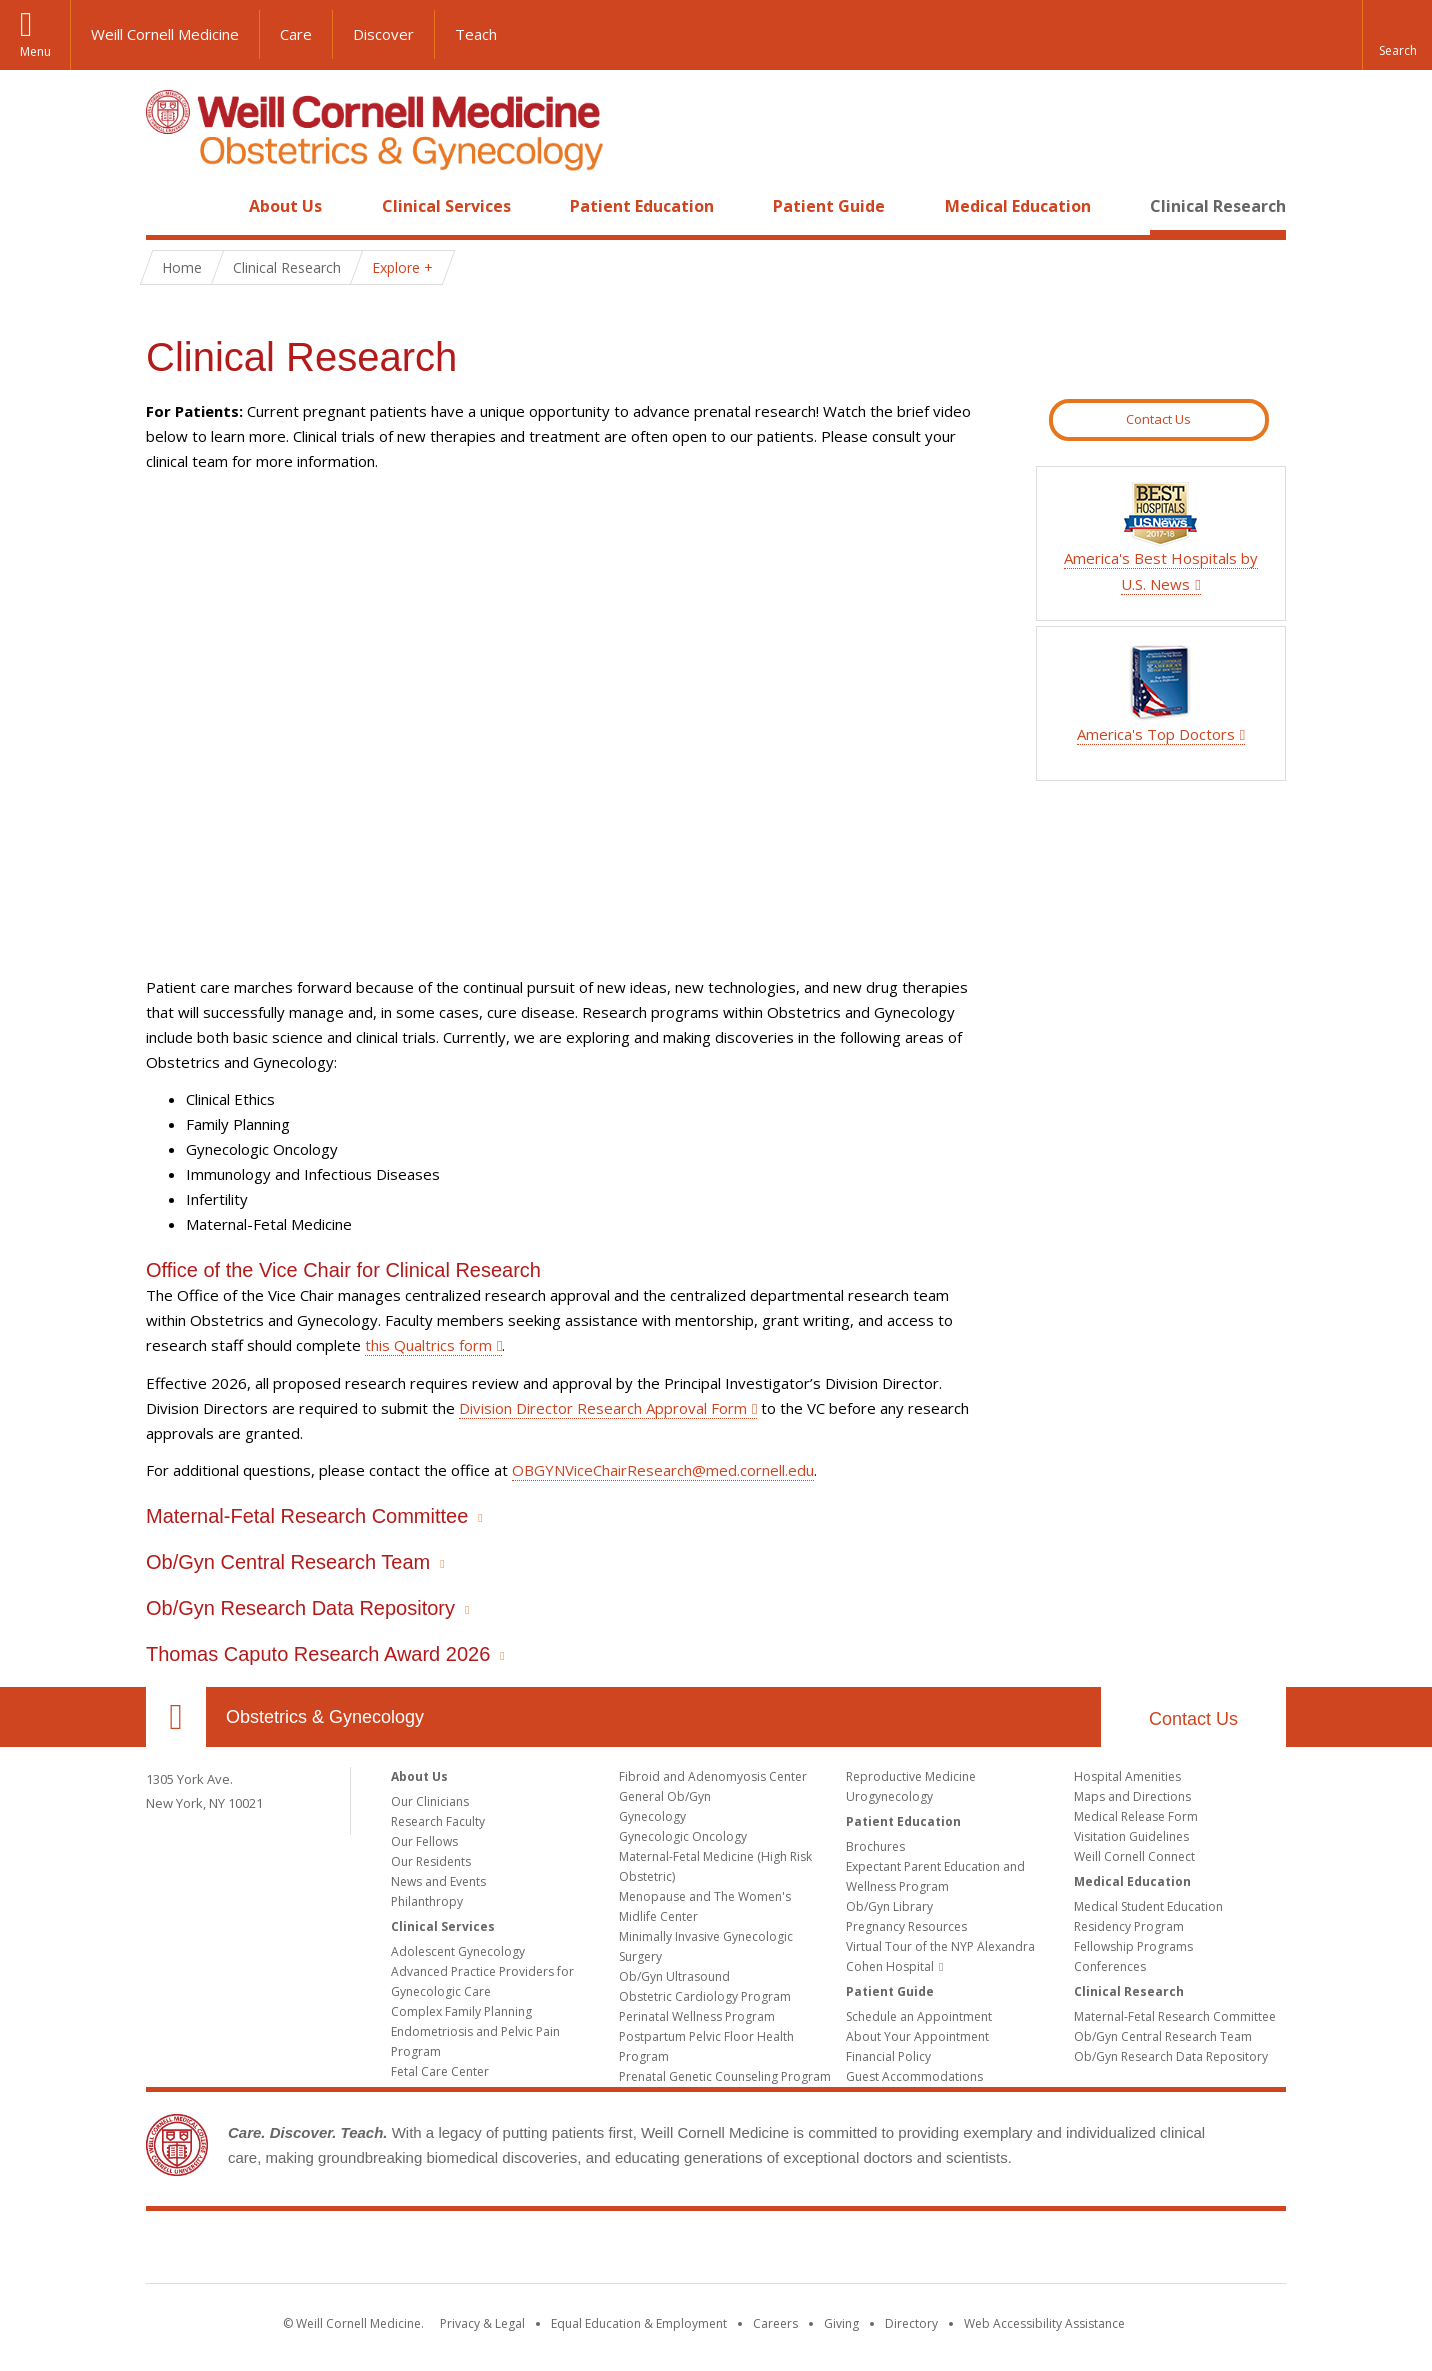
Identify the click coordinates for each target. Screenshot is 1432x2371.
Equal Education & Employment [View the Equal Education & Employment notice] (639, 2323)
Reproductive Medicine (911, 1776)
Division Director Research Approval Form (603, 1408)
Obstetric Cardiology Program (705, 1996)
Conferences (1110, 1966)
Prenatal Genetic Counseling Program (725, 2076)
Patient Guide (829, 206)
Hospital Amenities (1127, 1776)
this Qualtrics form (428, 1345)
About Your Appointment (917, 2036)
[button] (1397, 35)
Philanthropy (427, 1901)
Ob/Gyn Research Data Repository (300, 1608)
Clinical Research (1218, 206)
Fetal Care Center (440, 2071)
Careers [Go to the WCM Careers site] (775, 2323)
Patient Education (642, 206)
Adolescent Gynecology (458, 1951)
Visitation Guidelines (1131, 1836)
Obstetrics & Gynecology (325, 1717)
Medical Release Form (1136, 1816)
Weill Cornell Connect (1134, 1856)
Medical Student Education (1148, 1906)
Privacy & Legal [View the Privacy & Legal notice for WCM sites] (482, 2323)
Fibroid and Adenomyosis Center (713, 1776)
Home (168, 206)
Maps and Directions (1132, 1796)
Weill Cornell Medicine (165, 34)
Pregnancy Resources (906, 1926)
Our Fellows (424, 1841)
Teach (476, 34)
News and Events (438, 1881)
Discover (383, 34)
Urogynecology (889, 1796)
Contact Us (1158, 419)
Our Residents (431, 1861)
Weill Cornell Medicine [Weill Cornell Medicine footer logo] (716, 2251)
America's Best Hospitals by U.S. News (1161, 558)
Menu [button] (35, 51)
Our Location (176, 1717)
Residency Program (1129, 1926)
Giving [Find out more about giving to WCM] (841, 2323)
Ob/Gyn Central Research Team (288, 1562)
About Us (285, 206)
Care (296, 34)
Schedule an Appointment (919, 2016)
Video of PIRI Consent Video (568, 724)
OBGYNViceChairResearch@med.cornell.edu (663, 1470)
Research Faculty (438, 1821)
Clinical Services (446, 206)
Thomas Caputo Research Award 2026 (318, 1654)
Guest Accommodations (914, 2076)
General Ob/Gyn (665, 1796)
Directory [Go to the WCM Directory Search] (911, 2323)
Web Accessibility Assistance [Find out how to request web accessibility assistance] (1044, 2323)
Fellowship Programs (1133, 1946)
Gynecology (652, 1816)
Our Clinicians (430, 1801)
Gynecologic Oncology (683, 1836)
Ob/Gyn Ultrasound (674, 1976)
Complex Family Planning (461, 2011)
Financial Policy (888, 2056)
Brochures (875, 1846)
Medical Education (1018, 206)
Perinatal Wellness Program (697, 2016)
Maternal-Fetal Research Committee (307, 1516)
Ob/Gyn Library (889, 1906)
